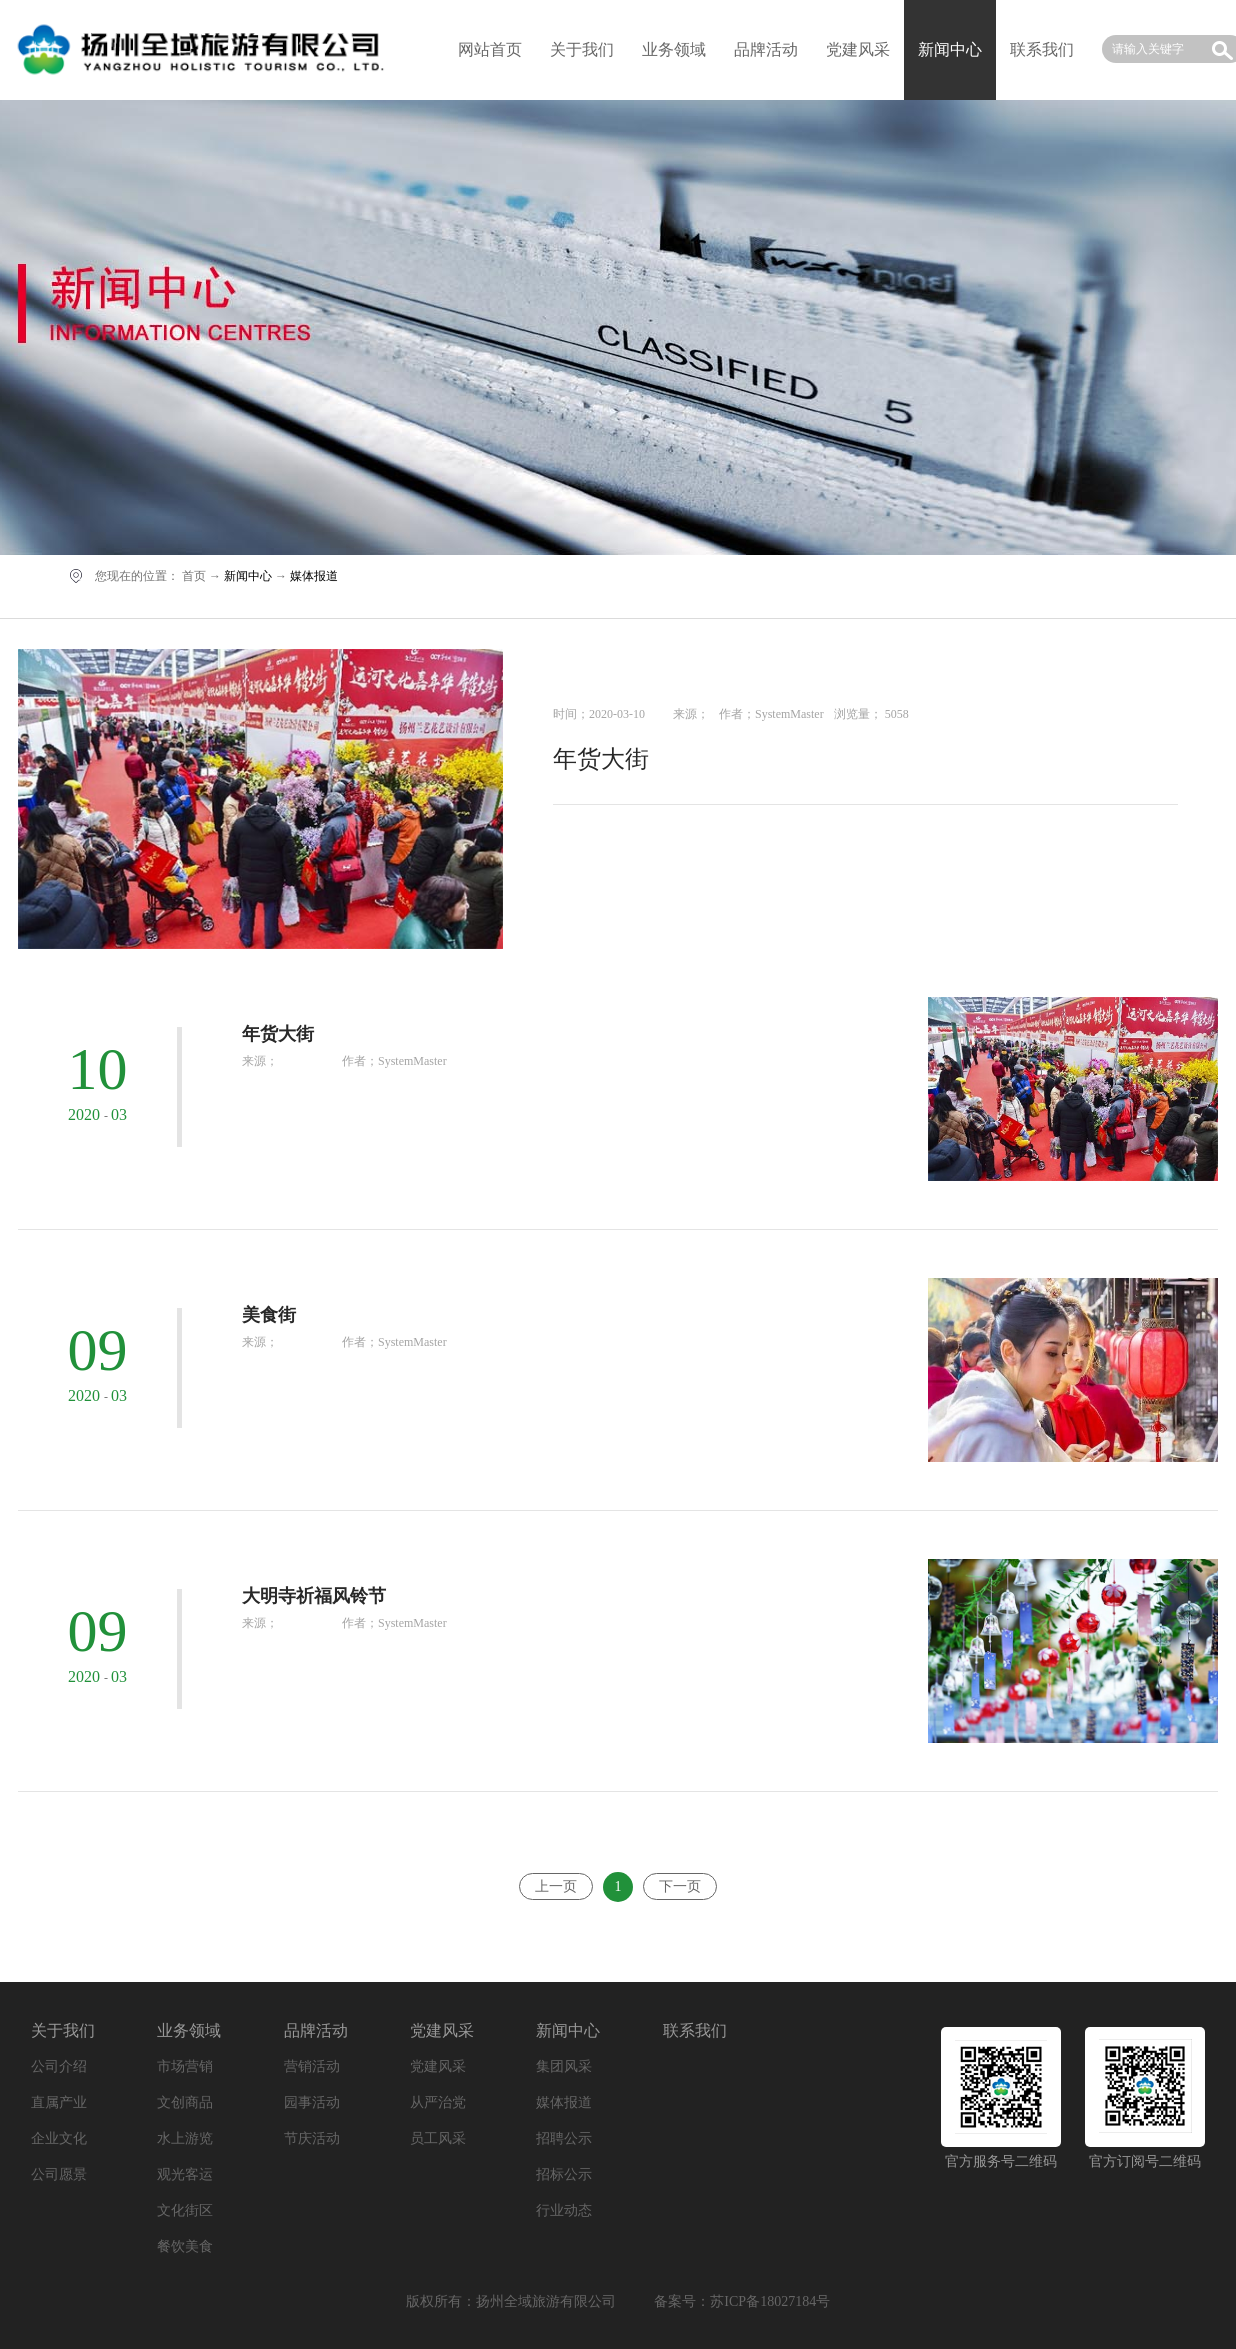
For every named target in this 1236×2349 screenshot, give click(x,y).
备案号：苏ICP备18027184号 (742, 2301)
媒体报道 (314, 576)
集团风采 (564, 2066)
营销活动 (312, 2066)
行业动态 (564, 2210)
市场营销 (185, 2066)
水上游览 (185, 2138)
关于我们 (582, 49)
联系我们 (1042, 49)
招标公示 (564, 2174)
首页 (194, 576)
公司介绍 (59, 2066)
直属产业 (59, 2102)
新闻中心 (248, 576)
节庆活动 (312, 2138)
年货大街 (601, 759)
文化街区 (185, 2210)
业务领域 (674, 49)
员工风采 (438, 2138)
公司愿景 (59, 2174)
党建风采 (858, 49)
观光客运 (185, 2174)
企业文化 (59, 2138)
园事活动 (312, 2102)
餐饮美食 (185, 2246)
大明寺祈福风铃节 (314, 1596)
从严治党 (438, 2102)
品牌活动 (766, 49)
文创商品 (185, 2102)
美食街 (269, 1315)
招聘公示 (564, 2138)
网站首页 (490, 49)
